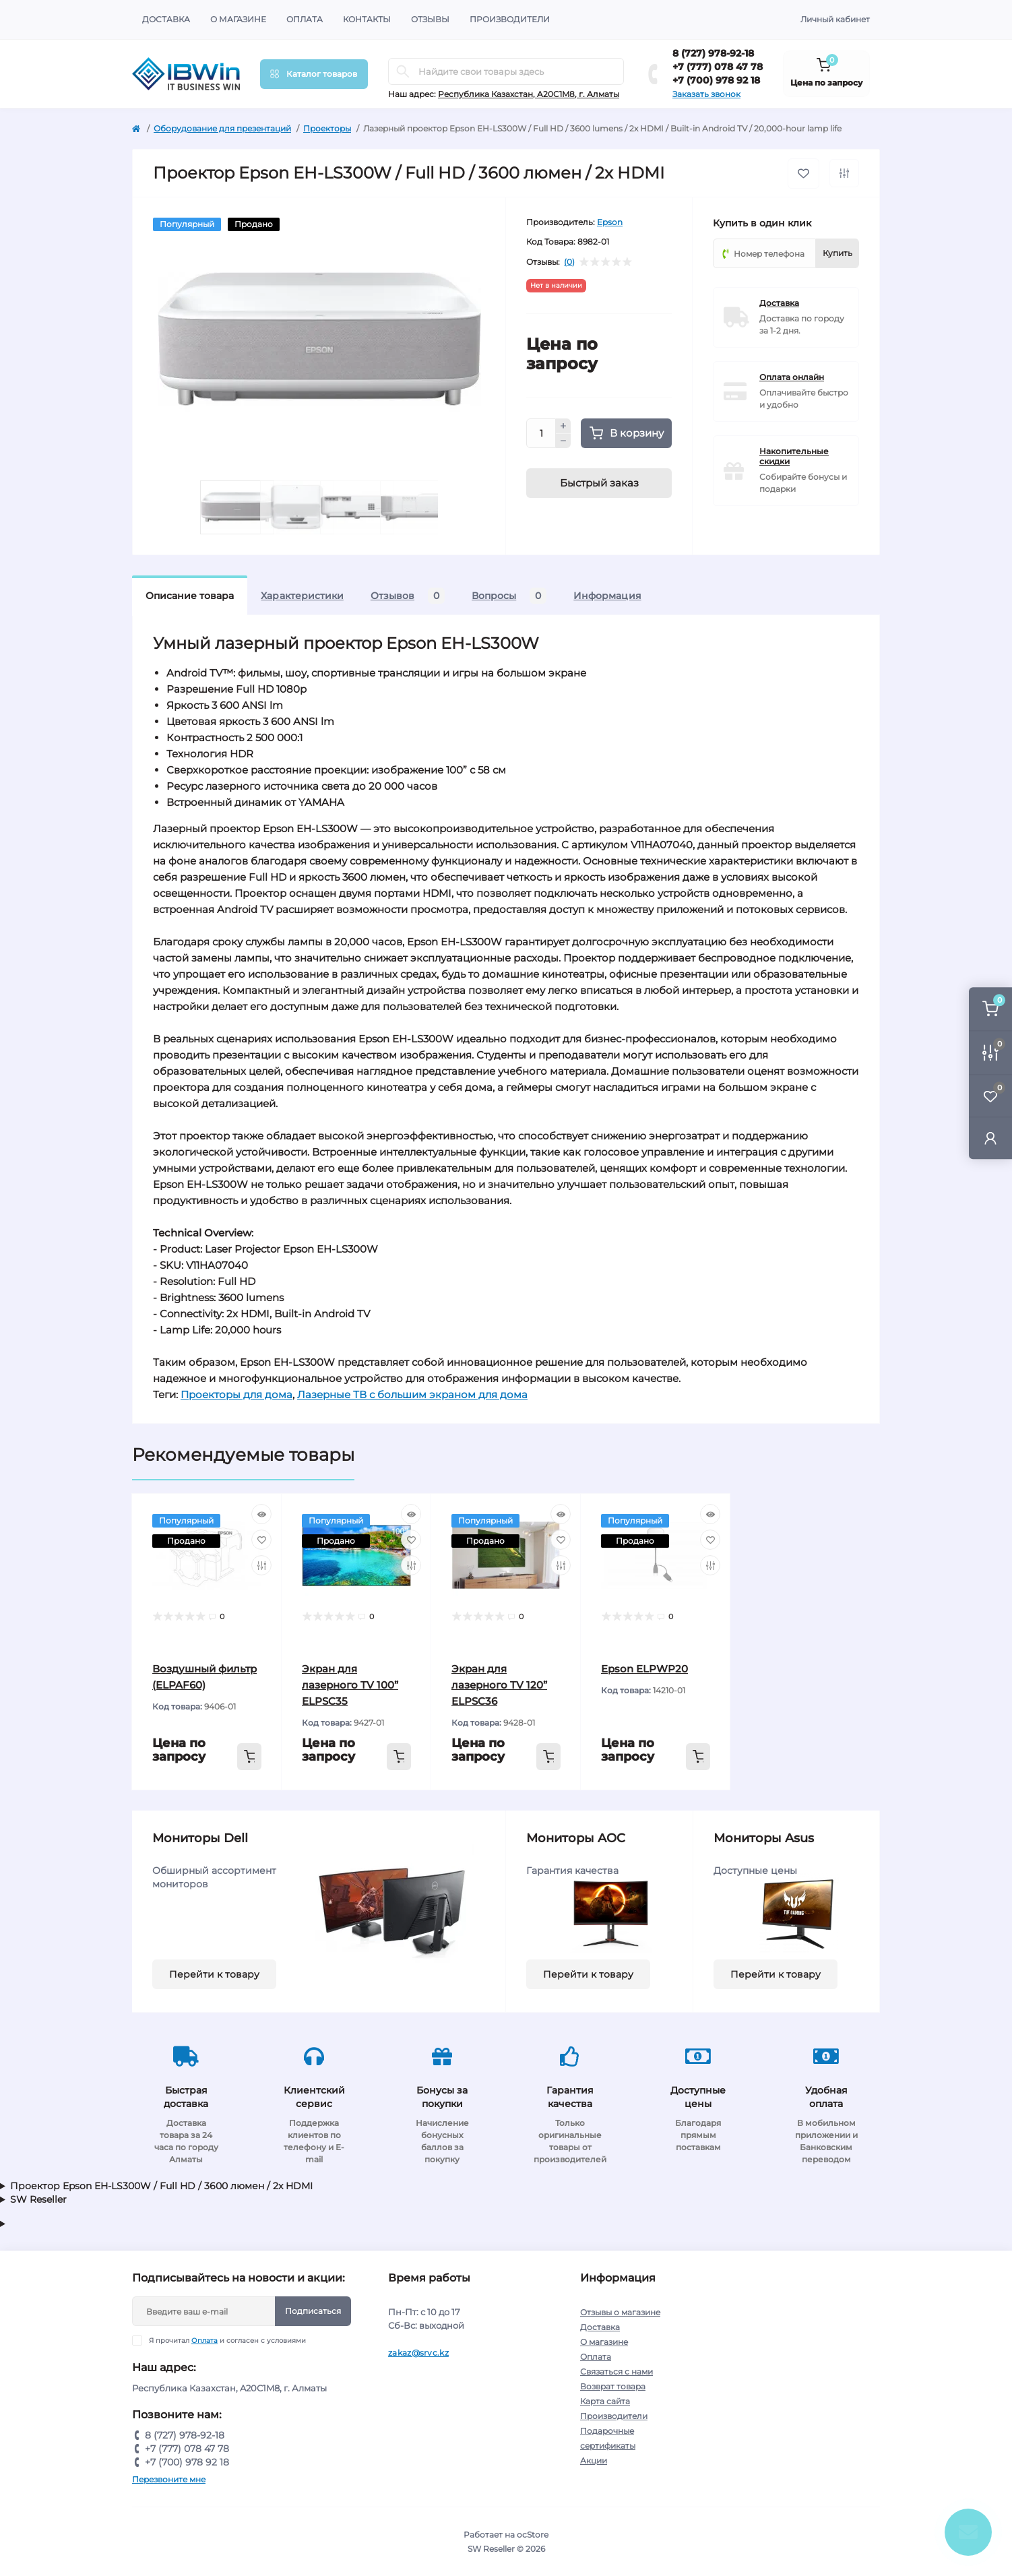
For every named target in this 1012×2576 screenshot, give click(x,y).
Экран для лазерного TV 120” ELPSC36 (499, 1684)
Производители (510, 19)
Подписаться (313, 2311)
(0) (569, 262)
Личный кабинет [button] (835, 19)
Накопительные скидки (794, 456)
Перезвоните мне (168, 2479)
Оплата (304, 19)
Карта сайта (605, 2401)
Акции (593, 2460)
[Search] (403, 71)
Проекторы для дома (236, 1394)
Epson (610, 222)
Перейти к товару (214, 1974)
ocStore (532, 2535)
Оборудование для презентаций (222, 128)
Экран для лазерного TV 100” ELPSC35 (350, 1684)
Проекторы (327, 128)
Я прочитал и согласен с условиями (227, 2340)
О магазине (238, 19)
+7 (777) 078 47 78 (717, 67)
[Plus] (563, 425)
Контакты (367, 19)
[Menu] (314, 74)
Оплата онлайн (791, 377)
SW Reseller (38, 2199)
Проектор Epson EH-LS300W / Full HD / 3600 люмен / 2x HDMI (161, 2186)
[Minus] (563, 441)
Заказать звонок (706, 94)
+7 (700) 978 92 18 (716, 80)
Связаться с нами (616, 2371)
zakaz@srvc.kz (418, 2353)
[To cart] (249, 1756)
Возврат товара (612, 2386)
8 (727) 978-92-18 (713, 53)
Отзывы (430, 19)
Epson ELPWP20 (644, 1668)
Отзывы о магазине (620, 2312)
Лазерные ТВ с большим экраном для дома (412, 1394)
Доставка (166, 19)
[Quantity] (541, 433)
